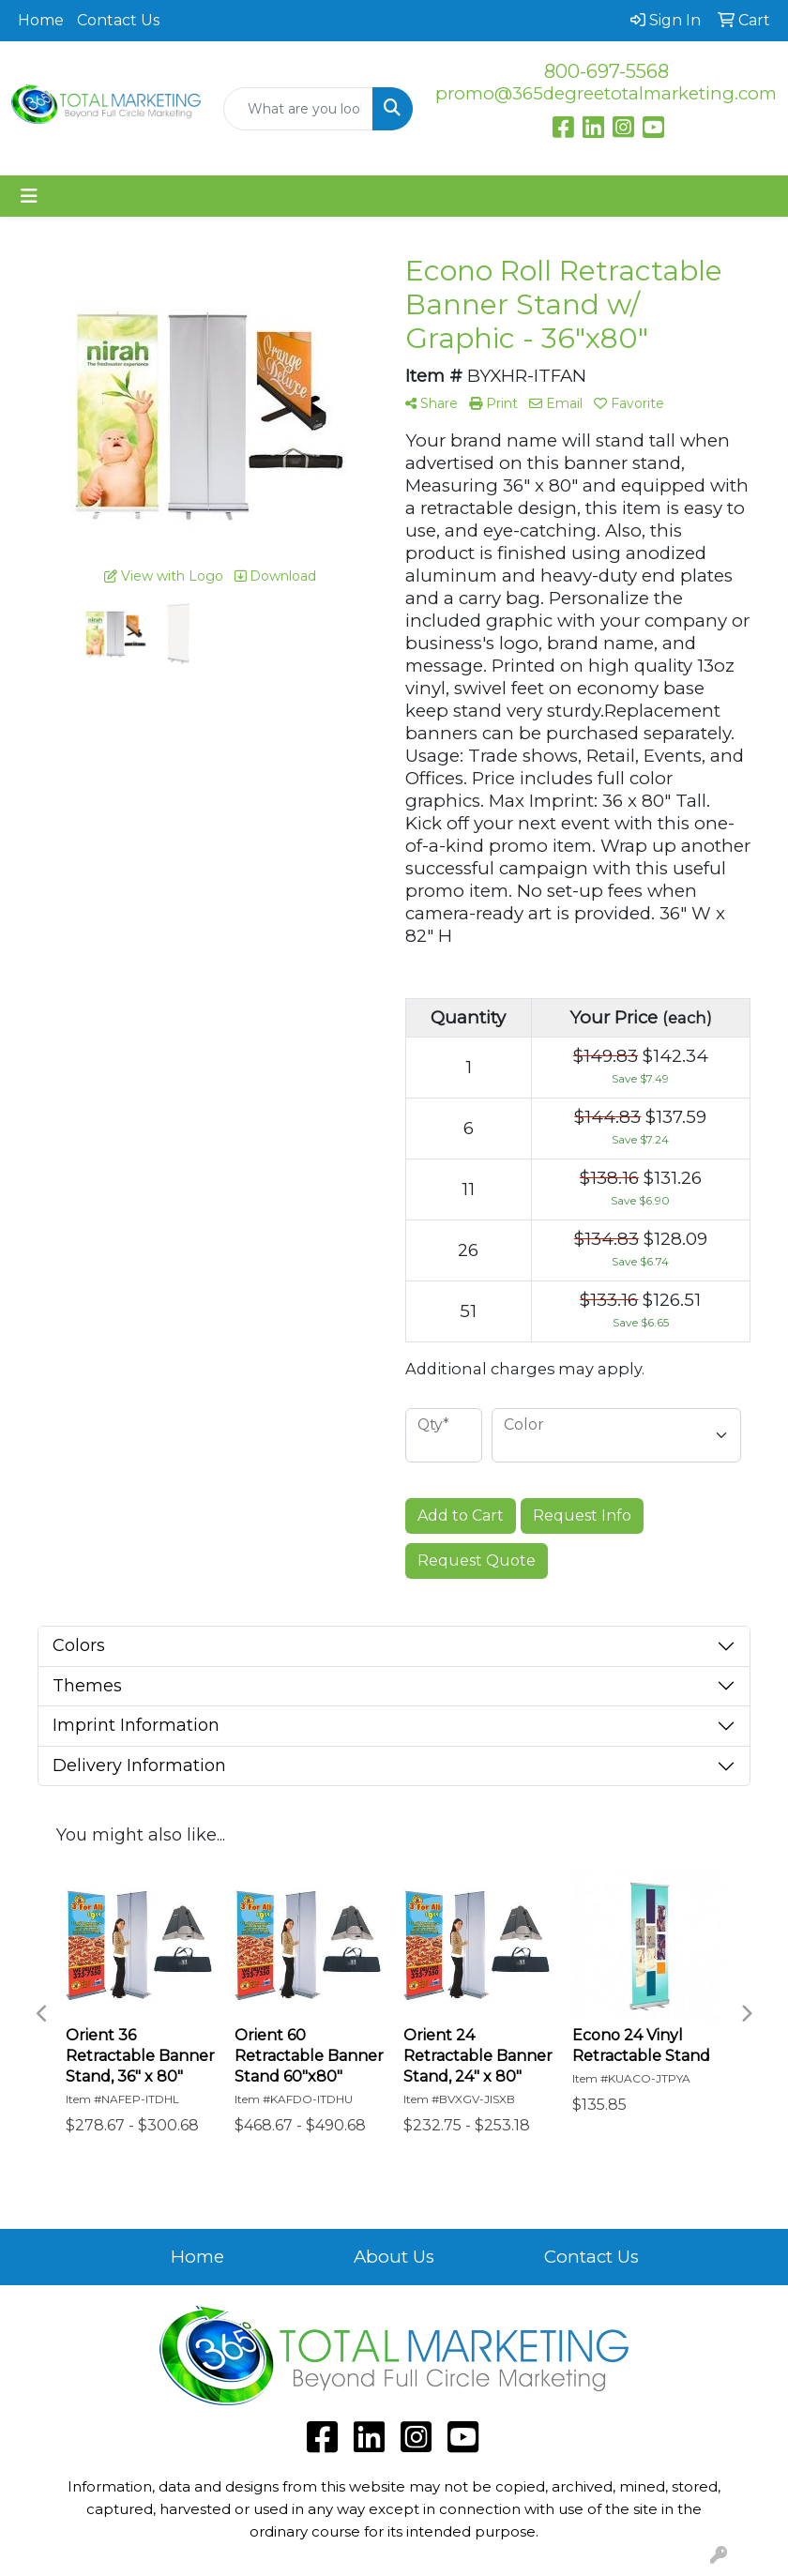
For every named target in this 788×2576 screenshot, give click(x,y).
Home (41, 20)
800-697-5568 (606, 71)
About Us (394, 2256)
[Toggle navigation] (29, 196)
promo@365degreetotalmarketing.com (606, 93)
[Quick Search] (298, 108)
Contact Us (118, 20)
